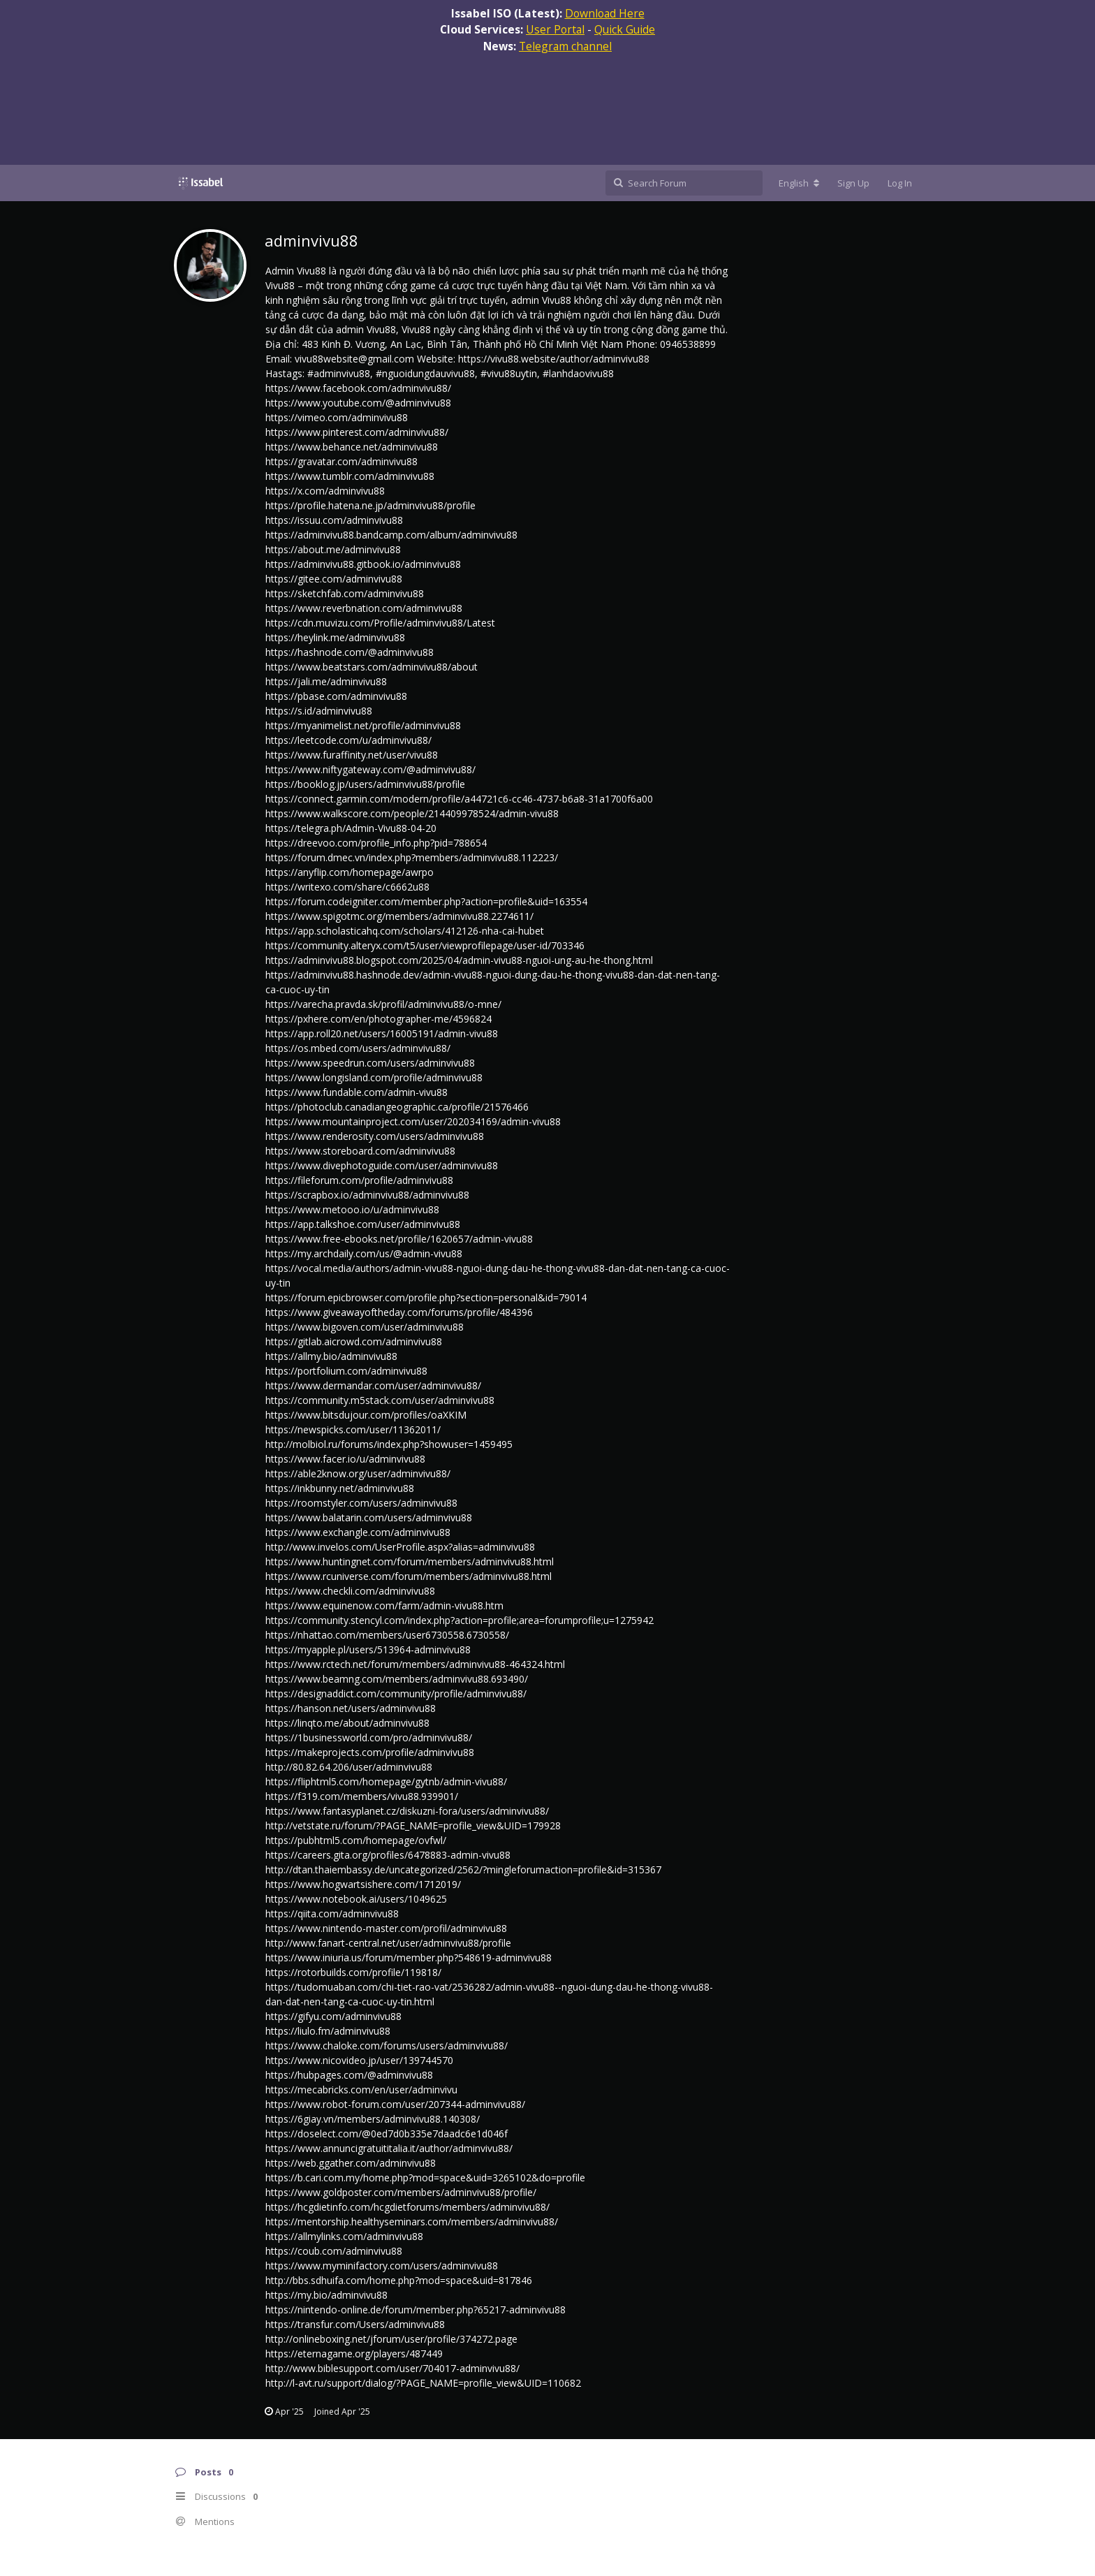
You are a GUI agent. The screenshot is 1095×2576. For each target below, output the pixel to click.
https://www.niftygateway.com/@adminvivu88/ (370, 769)
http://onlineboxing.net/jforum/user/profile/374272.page (391, 2339)
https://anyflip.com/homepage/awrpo (349, 872)
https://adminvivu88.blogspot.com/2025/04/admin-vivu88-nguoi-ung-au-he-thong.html (459, 960)
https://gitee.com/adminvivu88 (333, 578)
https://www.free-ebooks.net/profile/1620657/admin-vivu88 (399, 1238)
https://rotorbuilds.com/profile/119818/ (353, 1972)
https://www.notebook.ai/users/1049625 (356, 1898)
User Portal (555, 29)
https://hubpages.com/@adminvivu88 (349, 2074)
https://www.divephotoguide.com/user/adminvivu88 (381, 1165)
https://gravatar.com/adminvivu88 (341, 461)
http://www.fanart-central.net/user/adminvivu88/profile (388, 1942)
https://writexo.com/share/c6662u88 (347, 886)
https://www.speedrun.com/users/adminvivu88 (370, 1062)
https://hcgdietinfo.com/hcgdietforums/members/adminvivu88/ (407, 2206)
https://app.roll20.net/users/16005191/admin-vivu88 (381, 1033)
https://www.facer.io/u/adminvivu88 (345, 1458)
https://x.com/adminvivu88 (325, 490)
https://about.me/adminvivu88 (333, 549)
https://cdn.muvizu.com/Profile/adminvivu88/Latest (380, 622)
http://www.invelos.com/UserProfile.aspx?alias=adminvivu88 (400, 1546)
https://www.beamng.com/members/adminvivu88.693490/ (396, 1678)
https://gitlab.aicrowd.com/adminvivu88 (353, 1341)
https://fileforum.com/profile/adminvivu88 (359, 1180)
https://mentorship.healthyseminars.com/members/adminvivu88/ (411, 2221)
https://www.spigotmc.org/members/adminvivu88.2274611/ (399, 916)
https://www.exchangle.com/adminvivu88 (357, 1532)
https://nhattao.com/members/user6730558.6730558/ (387, 1634)
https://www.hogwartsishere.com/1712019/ (363, 1884)
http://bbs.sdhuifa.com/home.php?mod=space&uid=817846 (398, 2280)
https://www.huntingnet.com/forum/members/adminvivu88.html (409, 1561)
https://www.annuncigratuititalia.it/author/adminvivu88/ (389, 2148)
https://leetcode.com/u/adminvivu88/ (348, 740)
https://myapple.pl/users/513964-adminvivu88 (368, 1649)
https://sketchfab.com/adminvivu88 (344, 593)
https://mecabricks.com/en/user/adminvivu (361, 2089)
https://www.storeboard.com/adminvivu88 (360, 1150)
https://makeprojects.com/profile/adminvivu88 (369, 1752)
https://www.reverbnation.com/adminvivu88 (363, 608)
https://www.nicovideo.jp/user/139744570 (359, 2060)
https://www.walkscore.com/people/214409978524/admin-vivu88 (412, 813)
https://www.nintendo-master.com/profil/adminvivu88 (386, 1928)
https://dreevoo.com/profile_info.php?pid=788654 (376, 842)
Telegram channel (565, 46)
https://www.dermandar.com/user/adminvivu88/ (373, 1385)
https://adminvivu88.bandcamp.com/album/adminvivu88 (391, 534)
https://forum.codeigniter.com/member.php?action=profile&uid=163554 (426, 901)
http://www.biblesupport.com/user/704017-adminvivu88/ (392, 2368)
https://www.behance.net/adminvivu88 (351, 446)
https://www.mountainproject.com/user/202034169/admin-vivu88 (413, 1121)
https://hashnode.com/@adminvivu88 (349, 652)
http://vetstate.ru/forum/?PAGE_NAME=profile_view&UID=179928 (413, 1825)
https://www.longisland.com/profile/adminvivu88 (374, 1077)
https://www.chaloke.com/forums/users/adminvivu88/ (386, 2045)
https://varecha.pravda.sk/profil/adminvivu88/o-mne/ (383, 1004)
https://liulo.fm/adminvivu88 (327, 2030)
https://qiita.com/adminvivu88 (332, 1913)
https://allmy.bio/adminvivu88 (331, 1356)
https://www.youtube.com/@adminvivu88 (358, 402)
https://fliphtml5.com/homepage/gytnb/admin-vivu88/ (386, 1781)
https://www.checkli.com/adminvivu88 (350, 1590)
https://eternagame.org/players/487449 (354, 2353)
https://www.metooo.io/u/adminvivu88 (352, 1209)
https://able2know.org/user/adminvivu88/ (357, 1473)
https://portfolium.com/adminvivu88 (346, 1370)
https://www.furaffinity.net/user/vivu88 (351, 754)
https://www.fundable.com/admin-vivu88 (356, 1092)
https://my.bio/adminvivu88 (326, 2294)
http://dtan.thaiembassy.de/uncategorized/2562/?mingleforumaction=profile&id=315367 (463, 1869)
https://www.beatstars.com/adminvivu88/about (371, 666)
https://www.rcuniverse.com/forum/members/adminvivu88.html (408, 1576)
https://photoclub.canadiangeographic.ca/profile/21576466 (397, 1106)
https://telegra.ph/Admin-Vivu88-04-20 (350, 828)
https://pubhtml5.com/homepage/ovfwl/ (355, 1840)
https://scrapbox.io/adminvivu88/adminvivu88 (367, 1194)
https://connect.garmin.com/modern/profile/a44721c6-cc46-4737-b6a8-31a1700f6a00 (459, 798)
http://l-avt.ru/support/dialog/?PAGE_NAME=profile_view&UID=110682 (423, 2383)
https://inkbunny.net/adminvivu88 (339, 1488)
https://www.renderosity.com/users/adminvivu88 (374, 1136)
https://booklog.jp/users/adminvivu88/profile (365, 784)
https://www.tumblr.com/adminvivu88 (349, 476)
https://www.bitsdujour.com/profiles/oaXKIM (365, 1414)
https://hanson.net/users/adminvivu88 (350, 1708)
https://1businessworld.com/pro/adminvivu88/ (368, 1737)
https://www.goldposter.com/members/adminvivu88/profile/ (400, 2192)
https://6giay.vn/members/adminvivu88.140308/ (372, 2118)
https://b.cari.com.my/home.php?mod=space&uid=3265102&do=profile (425, 2177)
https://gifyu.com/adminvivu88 (333, 2016)
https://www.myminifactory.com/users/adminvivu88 (381, 2265)
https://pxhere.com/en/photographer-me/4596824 (378, 1018)
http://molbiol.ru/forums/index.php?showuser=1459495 (389, 1444)
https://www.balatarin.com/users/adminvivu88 (368, 1517)
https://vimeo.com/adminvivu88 (336, 417)
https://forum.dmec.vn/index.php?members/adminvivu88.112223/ (411, 857)
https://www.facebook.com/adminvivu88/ (358, 388)
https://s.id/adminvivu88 (318, 710)
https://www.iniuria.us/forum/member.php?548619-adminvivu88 (408, 1957)
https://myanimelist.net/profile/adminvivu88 (363, 725)
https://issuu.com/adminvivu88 (334, 520)
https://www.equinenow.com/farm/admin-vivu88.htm (384, 1605)
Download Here (605, 13)
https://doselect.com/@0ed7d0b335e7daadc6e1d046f (386, 2133)
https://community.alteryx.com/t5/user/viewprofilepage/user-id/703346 (425, 945)
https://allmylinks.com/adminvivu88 (344, 2236)
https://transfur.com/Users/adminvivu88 (355, 2324)
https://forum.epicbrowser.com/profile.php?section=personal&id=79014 (426, 1297)
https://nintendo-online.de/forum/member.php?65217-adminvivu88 (415, 2309)
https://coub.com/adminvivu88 (333, 2250)
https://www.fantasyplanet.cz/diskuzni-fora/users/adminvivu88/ (407, 1810)
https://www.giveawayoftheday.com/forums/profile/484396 (399, 1312)
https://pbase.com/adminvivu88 (336, 696)
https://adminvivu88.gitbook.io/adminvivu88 (363, 564)
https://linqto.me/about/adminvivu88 (347, 1722)
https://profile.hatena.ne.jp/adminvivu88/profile (370, 505)
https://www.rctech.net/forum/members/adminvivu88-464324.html (415, 1664)
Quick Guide (624, 29)
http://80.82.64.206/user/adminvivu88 (348, 1766)
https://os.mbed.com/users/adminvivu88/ (357, 1048)
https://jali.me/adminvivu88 (326, 681)
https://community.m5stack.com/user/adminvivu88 (379, 1400)
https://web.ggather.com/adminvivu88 (350, 2162)
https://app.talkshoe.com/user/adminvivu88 (362, 1224)
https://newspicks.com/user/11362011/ (353, 1429)
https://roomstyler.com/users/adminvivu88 (361, 1502)
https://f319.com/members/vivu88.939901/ (361, 1796)
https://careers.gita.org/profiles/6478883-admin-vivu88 (387, 1854)
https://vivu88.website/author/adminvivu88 (553, 358)
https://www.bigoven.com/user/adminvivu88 (364, 1326)
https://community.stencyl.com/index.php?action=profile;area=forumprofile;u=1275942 (459, 1620)
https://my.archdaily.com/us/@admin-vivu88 (363, 1253)
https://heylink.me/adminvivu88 (335, 637)
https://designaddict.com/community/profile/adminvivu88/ (396, 1693)
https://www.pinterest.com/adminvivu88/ (356, 432)
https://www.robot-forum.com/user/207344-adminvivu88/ (395, 2104)
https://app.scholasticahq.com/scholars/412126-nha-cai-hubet (404, 930)
